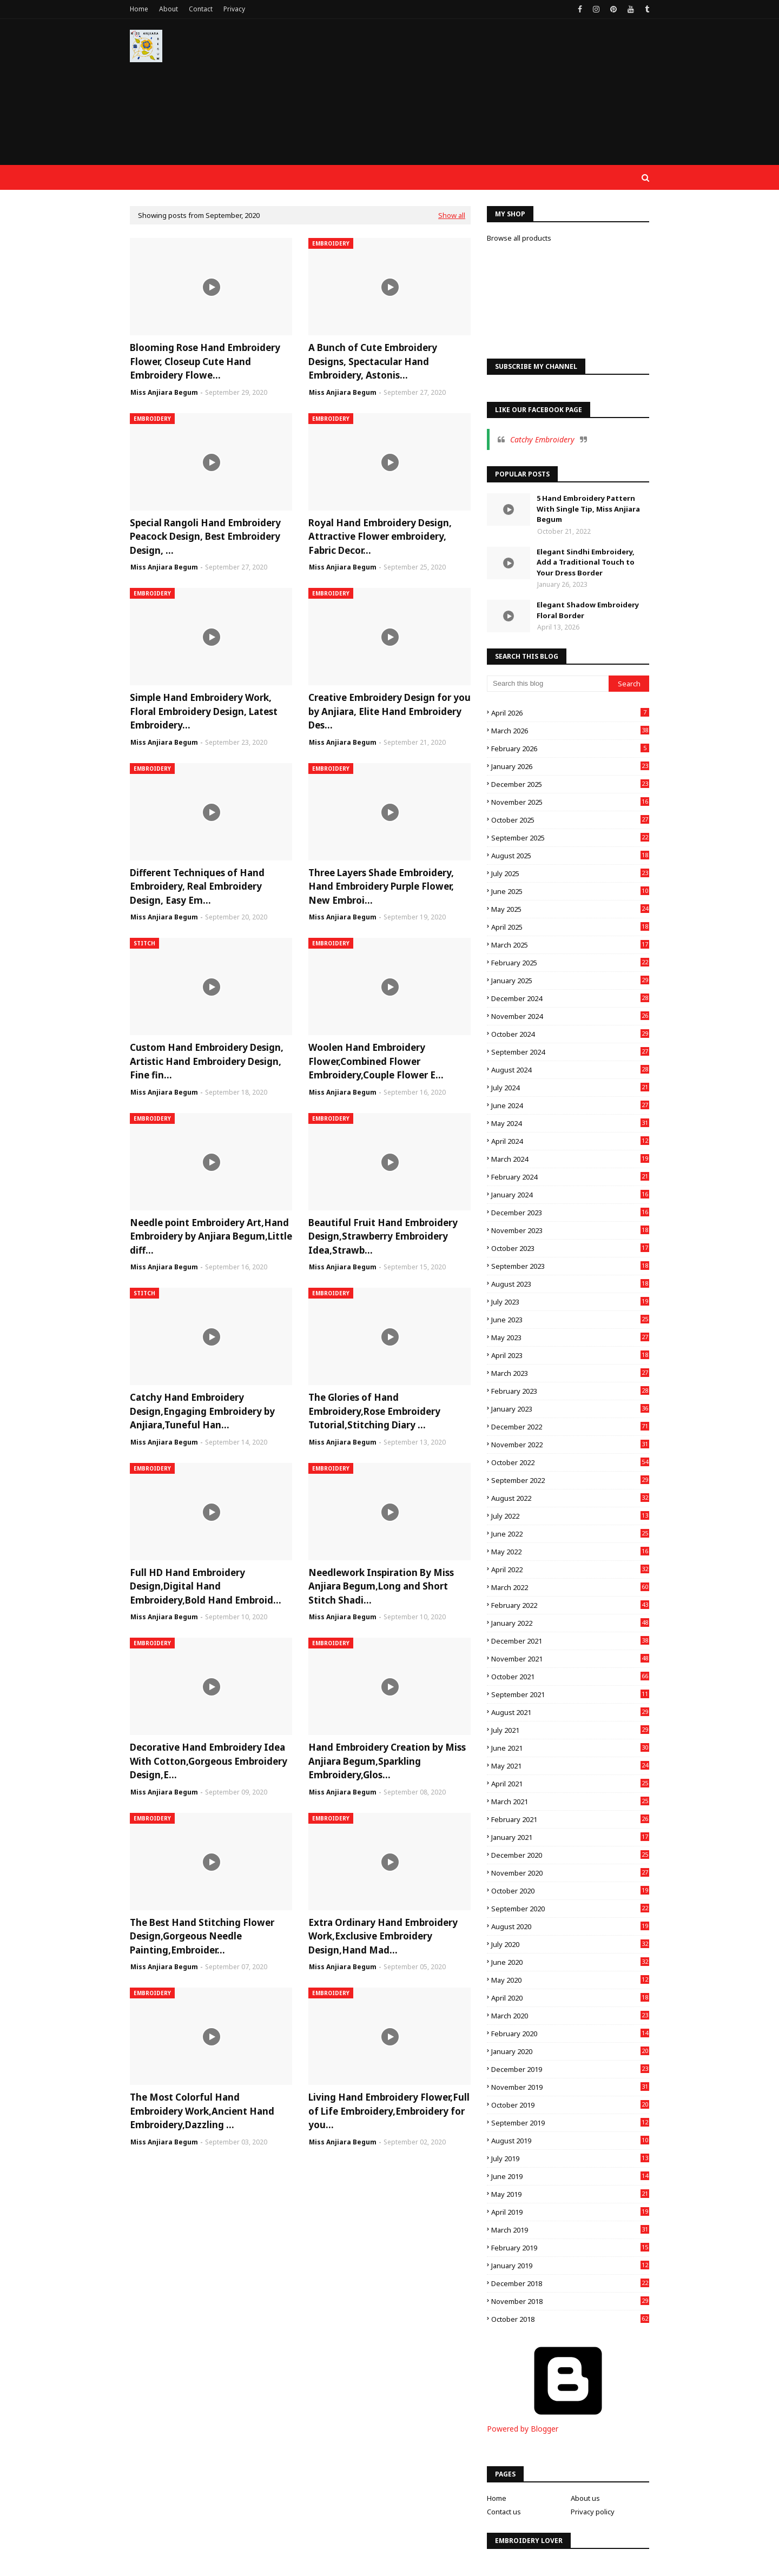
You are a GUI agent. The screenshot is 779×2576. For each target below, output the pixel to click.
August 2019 (570, 2140)
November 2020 (570, 1873)
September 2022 (570, 1480)
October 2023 (570, 1248)
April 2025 (570, 927)
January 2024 (570, 1195)
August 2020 (570, 1926)
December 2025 (570, 784)
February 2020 (570, 2033)
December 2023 (570, 1212)
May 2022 (570, 1552)
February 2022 (570, 1605)
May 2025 (570, 909)
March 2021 (570, 1801)
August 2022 (570, 1498)
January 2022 (570, 1623)
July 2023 (570, 1302)
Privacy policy (593, 2512)
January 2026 (570, 766)
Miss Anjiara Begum (164, 392)
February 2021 (570, 1819)
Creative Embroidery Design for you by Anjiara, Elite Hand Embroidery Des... (389, 711)
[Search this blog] (548, 684)
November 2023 (570, 1230)
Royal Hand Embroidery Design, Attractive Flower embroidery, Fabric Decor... (380, 536)
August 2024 (570, 1070)
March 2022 (570, 1587)
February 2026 (570, 748)
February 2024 (570, 1177)
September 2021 (570, 1694)
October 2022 (570, 1462)
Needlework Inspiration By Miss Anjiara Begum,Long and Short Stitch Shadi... (381, 1586)
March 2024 (570, 1159)
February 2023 (570, 1391)
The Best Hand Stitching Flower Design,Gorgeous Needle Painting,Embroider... (202, 1936)
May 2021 (570, 1766)
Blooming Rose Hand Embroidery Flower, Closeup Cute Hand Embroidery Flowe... (205, 361)
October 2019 (570, 2105)
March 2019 (570, 2230)
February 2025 (570, 963)
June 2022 (570, 1534)
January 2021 (570, 1837)
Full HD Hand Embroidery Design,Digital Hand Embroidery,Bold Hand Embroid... (205, 1586)
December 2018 (570, 2283)
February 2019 (570, 2248)
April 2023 (570, 1355)
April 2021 (570, 1784)
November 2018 (570, 2301)
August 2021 (570, 1712)
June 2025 (570, 891)
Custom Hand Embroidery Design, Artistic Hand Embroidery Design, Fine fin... (206, 1061)
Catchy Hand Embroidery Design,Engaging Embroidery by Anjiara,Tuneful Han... (202, 1411)
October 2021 (570, 1676)
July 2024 (570, 1087)
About (168, 9)
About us (585, 2498)
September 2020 (570, 1908)
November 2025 (570, 802)
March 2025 (570, 945)
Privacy (234, 9)
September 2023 (570, 1266)
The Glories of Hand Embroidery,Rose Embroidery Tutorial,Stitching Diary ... (374, 1411)
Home (139, 9)
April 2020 (570, 1998)
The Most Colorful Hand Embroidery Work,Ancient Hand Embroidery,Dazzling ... (202, 2111)
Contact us (504, 2512)
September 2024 (570, 1052)
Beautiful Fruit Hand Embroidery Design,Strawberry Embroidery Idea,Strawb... (383, 1236)
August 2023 (570, 1284)
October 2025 (570, 820)
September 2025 (570, 838)
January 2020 (570, 2051)
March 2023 (570, 1373)
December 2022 (570, 1427)
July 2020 (570, 1944)
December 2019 (570, 2069)
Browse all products (519, 238)
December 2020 (570, 1855)
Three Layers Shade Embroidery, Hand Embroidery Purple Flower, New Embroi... (381, 886)
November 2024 (570, 1016)
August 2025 (570, 855)
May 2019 (570, 2194)
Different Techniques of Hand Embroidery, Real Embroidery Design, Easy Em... (197, 886)
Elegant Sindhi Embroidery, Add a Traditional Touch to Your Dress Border (586, 562)
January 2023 (570, 1409)
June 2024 (570, 1105)
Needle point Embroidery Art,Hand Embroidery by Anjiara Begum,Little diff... (211, 1236)
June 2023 (570, 1320)
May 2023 (570, 1337)
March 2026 (570, 731)
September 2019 (570, 2123)
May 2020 (570, 1980)
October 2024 (570, 1034)
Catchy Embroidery (542, 439)
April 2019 (570, 2212)
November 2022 (570, 1444)
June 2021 (570, 1748)
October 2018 (570, 2319)
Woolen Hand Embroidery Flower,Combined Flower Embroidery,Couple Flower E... (376, 1061)
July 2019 (570, 2158)
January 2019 (570, 2265)
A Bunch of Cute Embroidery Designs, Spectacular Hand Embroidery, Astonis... (372, 361)
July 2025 (570, 873)
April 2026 (570, 713)
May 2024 (570, 1123)
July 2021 (570, 1730)
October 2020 (570, 1891)
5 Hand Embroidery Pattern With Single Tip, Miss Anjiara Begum (588, 508)
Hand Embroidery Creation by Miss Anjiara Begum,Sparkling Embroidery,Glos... (387, 1761)
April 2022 (570, 1569)
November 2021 (570, 1659)
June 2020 (570, 1962)
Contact (201, 9)
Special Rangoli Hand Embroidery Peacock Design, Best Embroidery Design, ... (205, 536)
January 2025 (570, 980)
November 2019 (570, 2087)
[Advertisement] (452, 97)
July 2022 (570, 1516)
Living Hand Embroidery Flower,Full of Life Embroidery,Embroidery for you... (389, 2111)
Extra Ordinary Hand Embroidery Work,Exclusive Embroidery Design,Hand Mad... (383, 1936)
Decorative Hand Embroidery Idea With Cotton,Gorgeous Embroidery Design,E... (208, 1761)
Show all (451, 215)
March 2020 (570, 2016)
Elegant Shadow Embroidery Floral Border (588, 610)
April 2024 (570, 1141)
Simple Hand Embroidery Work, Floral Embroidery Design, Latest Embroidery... (204, 711)
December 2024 (570, 998)
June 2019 (570, 2176)
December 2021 (570, 1641)
